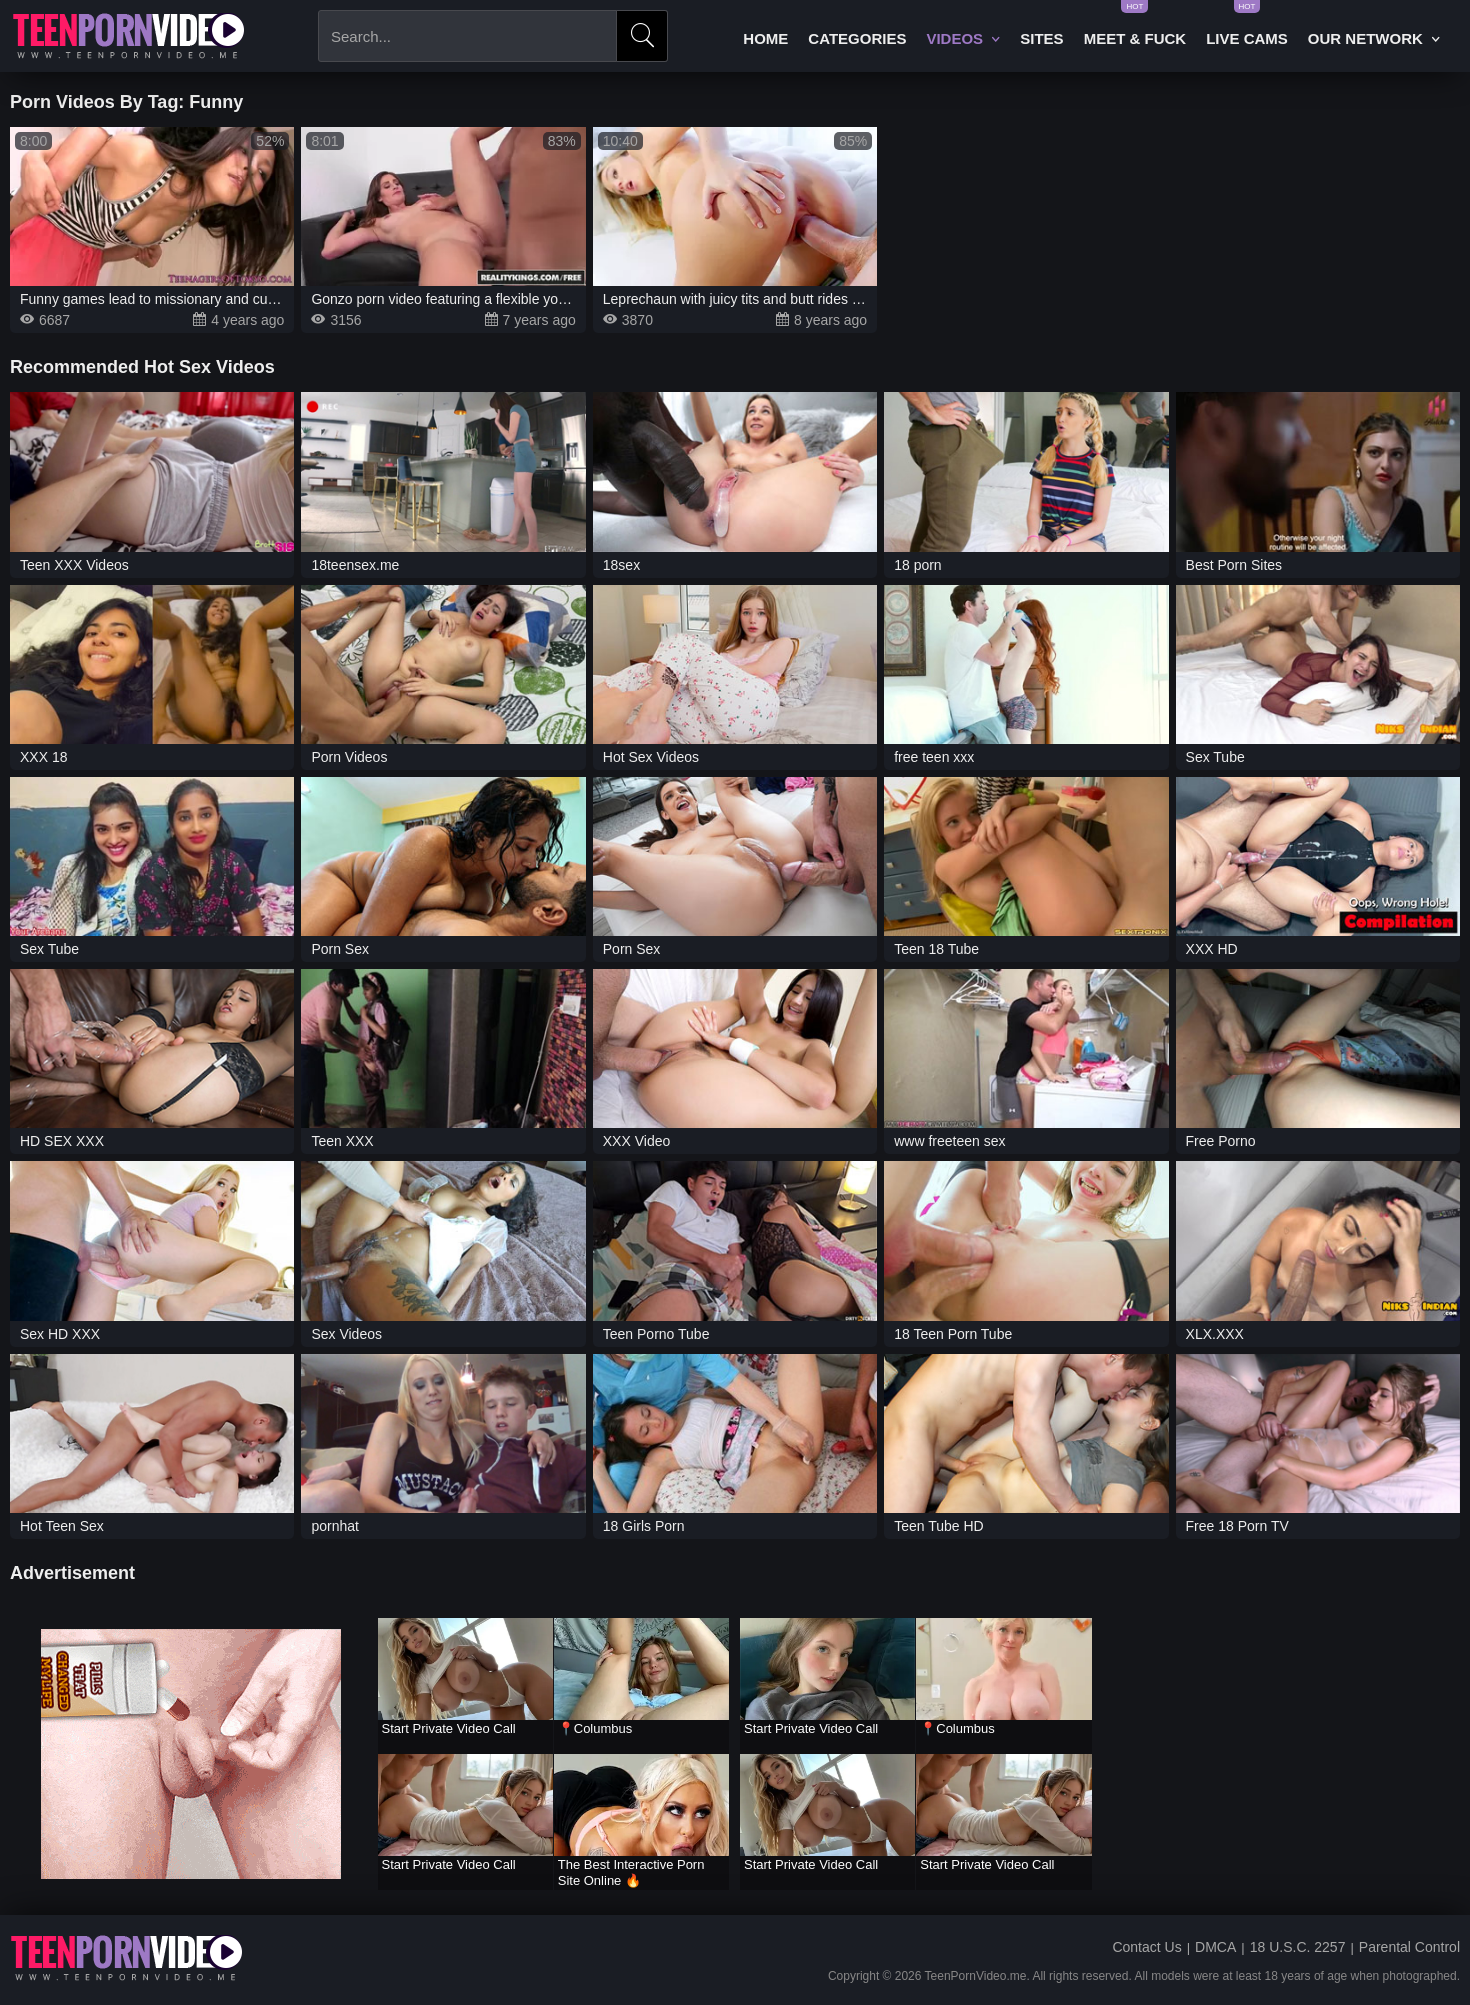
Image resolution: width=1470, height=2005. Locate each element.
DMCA (1215, 1947)
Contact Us (1146, 1947)
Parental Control (1409, 1947)
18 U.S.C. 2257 (1298, 1947)
